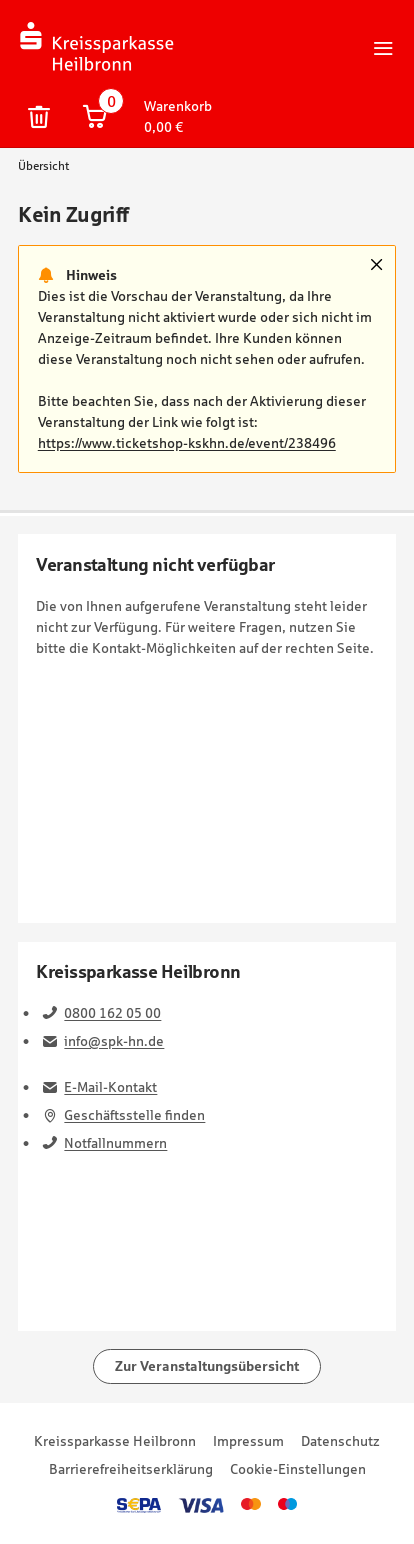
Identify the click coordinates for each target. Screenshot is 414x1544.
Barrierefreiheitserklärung (131, 1469)
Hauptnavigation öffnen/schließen (384, 48)
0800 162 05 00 (112, 1013)
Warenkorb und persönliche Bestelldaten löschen (39, 117)
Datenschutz (340, 1441)
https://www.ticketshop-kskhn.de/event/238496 (187, 443)
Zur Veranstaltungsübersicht (207, 1366)
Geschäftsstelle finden (134, 1115)
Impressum (248, 1441)
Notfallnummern (115, 1143)
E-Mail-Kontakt (110, 1087)
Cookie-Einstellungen (298, 1469)
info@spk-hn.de (114, 1041)
